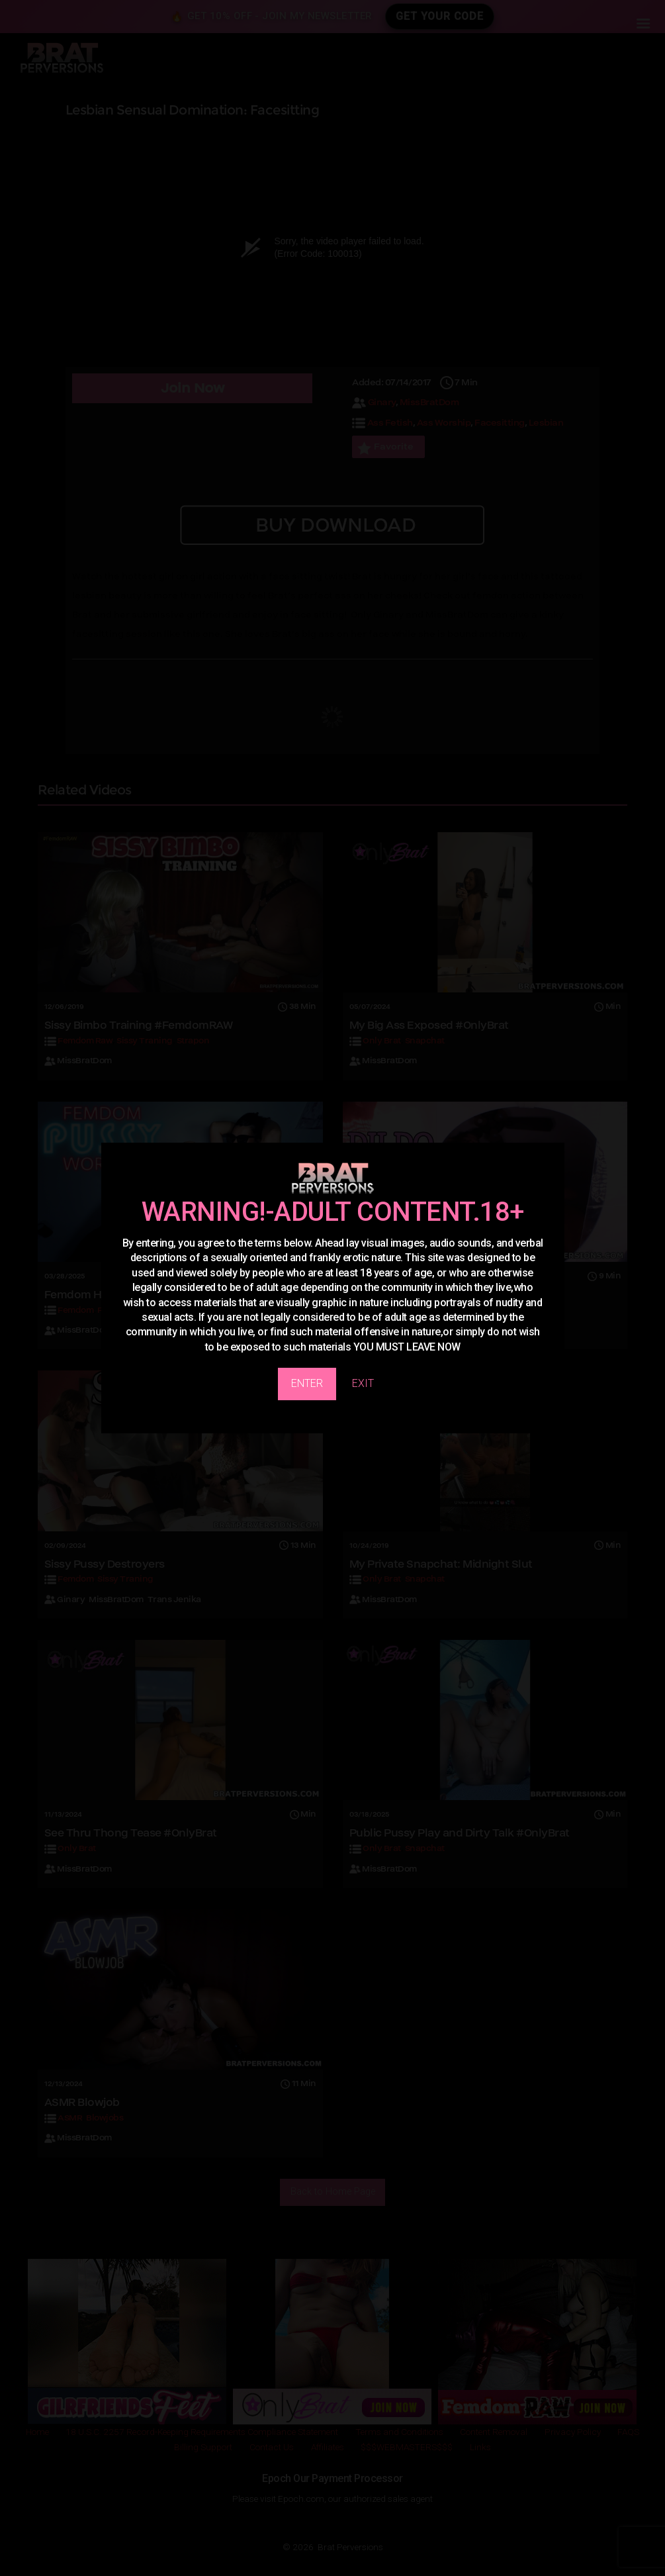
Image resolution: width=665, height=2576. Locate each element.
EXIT (363, 1383)
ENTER (307, 1383)
